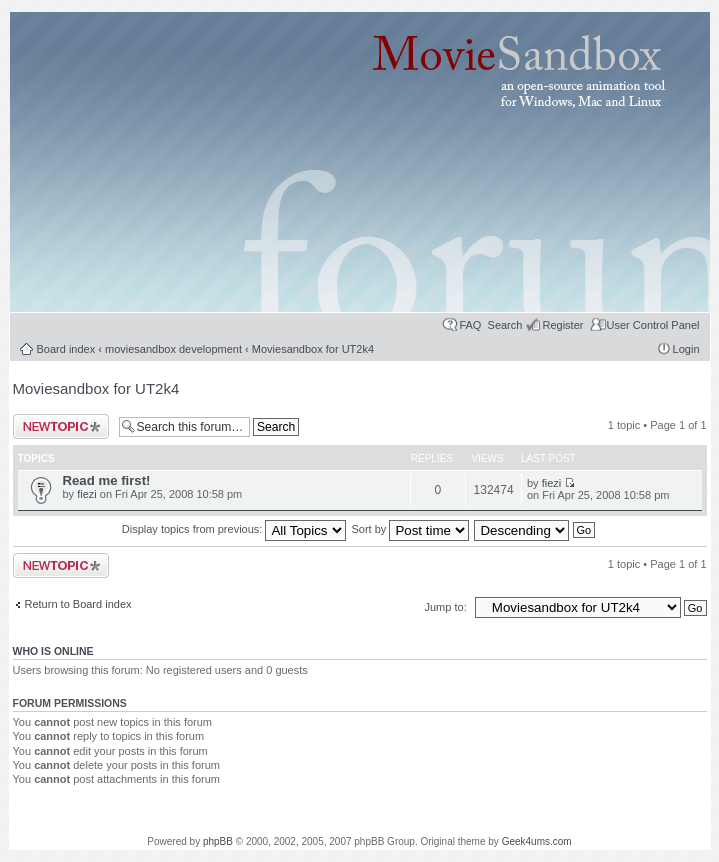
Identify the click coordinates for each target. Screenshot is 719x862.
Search (505, 325)
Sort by (411, 529)
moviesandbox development (173, 349)
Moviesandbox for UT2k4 (313, 349)
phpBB (218, 841)
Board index (66, 349)
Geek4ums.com (537, 841)
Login (686, 349)
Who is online (53, 651)
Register (562, 325)
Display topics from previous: (234, 529)
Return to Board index (78, 604)
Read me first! (107, 480)
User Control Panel (653, 325)
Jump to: (447, 607)
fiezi (87, 494)
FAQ (470, 325)
